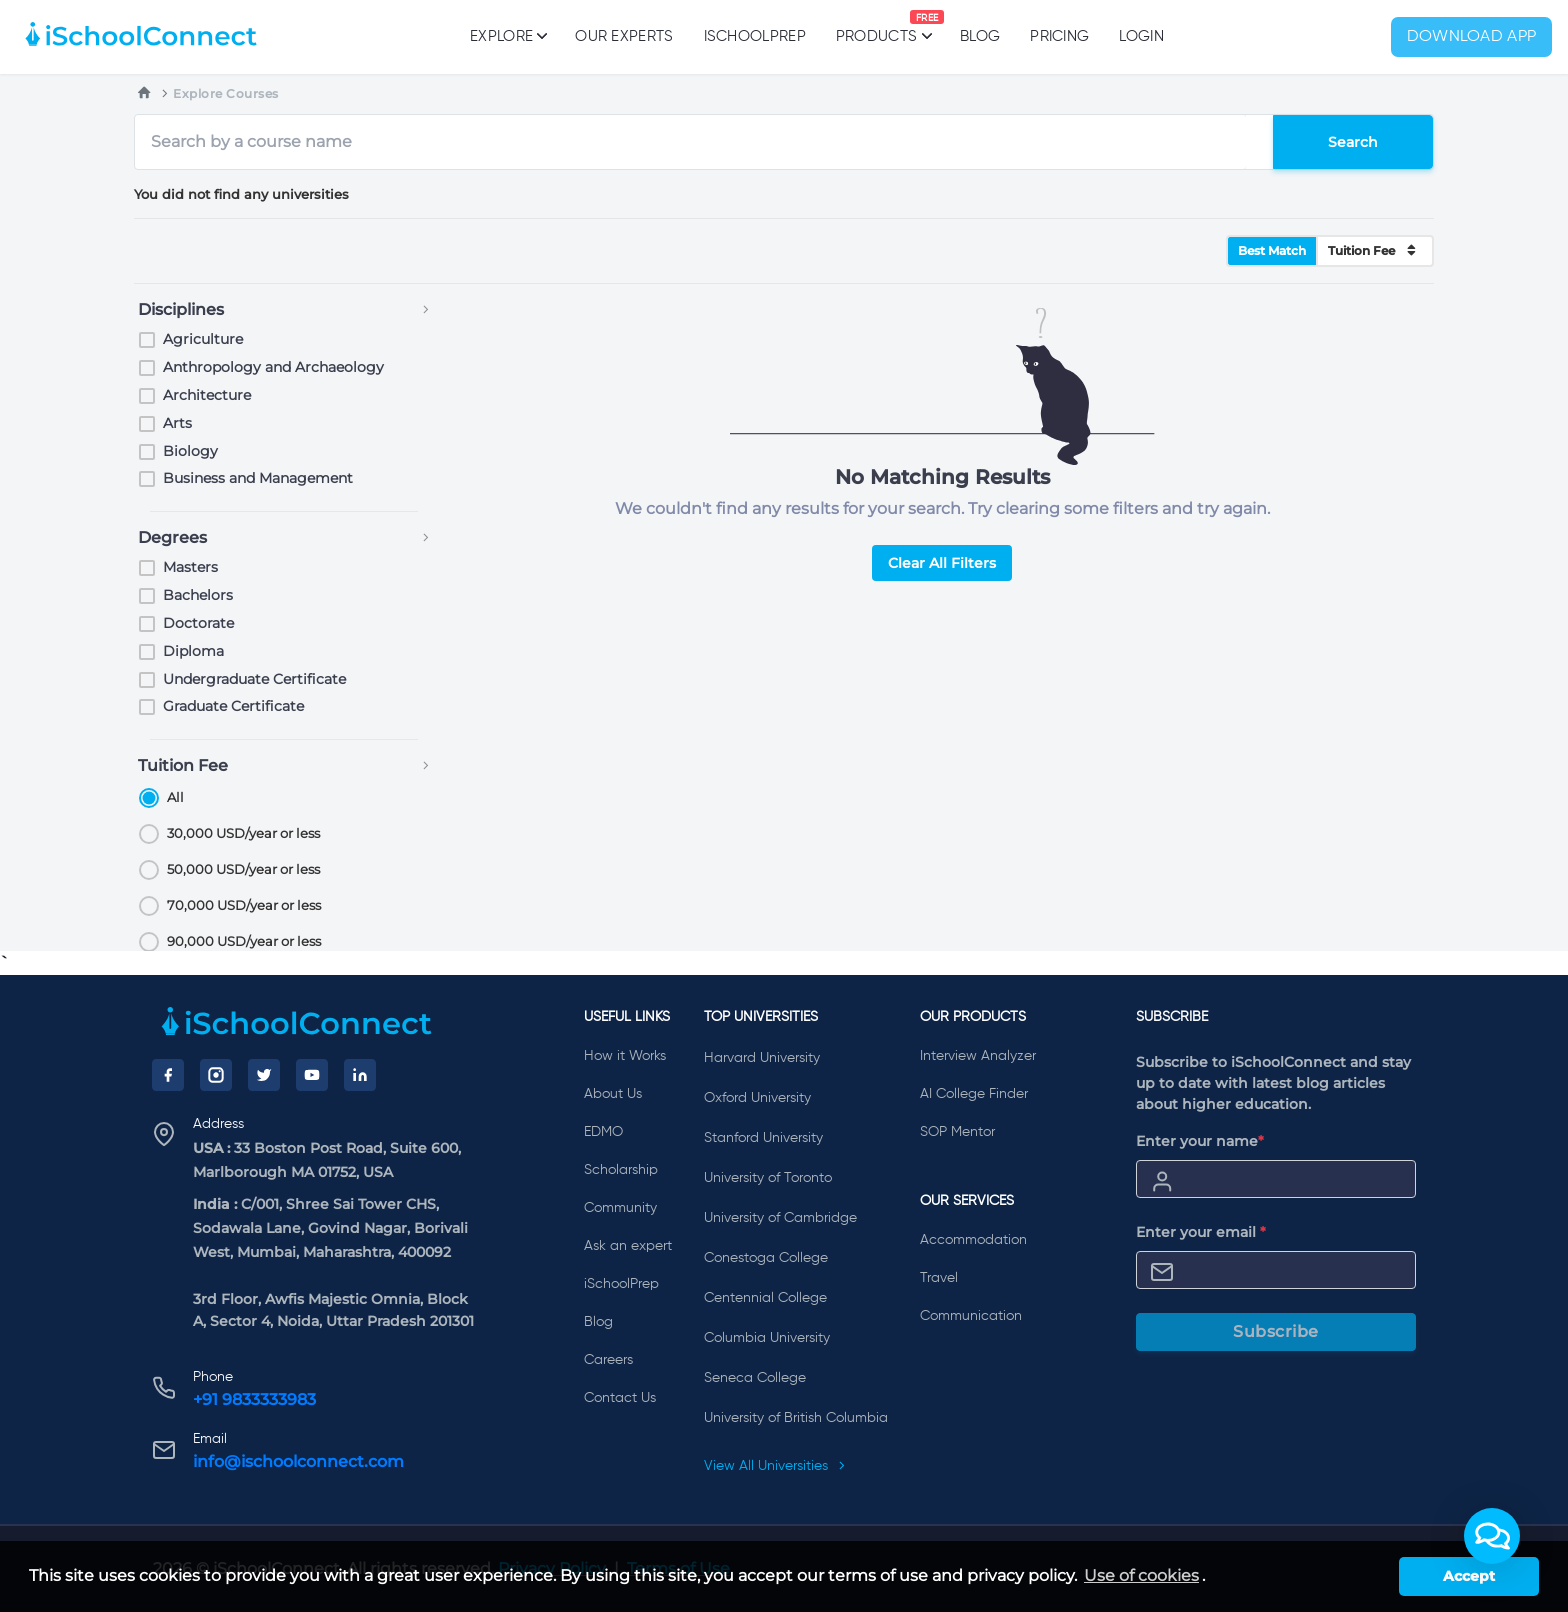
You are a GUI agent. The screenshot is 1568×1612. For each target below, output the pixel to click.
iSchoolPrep (755, 36)
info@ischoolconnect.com (298, 1461)
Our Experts (624, 36)
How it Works (625, 1056)
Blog (980, 36)
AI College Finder (974, 1094)
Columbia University (767, 1338)
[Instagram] (216, 1075)
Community (620, 1208)
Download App (1472, 37)
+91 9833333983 (254, 1399)
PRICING (1059, 36)
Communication (971, 1316)
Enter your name (1200, 1141)
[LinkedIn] (360, 1075)
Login (1141, 36)
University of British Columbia (796, 1418)
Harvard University (762, 1058)
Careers (608, 1360)
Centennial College (765, 1298)
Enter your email (1201, 1232)
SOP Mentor (957, 1132)
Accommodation (973, 1240)
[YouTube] (312, 1075)
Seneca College (755, 1378)
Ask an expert (628, 1246)
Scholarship (621, 1170)
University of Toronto (768, 1178)
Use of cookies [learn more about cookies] (1141, 1575)
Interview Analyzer (978, 1056)
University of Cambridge (780, 1218)
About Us (613, 1094)
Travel (939, 1278)
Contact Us (620, 1398)
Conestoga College (766, 1258)
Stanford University (763, 1138)
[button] (1492, 1536)
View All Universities (775, 1466)
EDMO (603, 1132)
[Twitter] (264, 1075)
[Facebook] (168, 1075)
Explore (507, 36)
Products (876, 27)
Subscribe (1276, 1331)
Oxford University (757, 1098)
